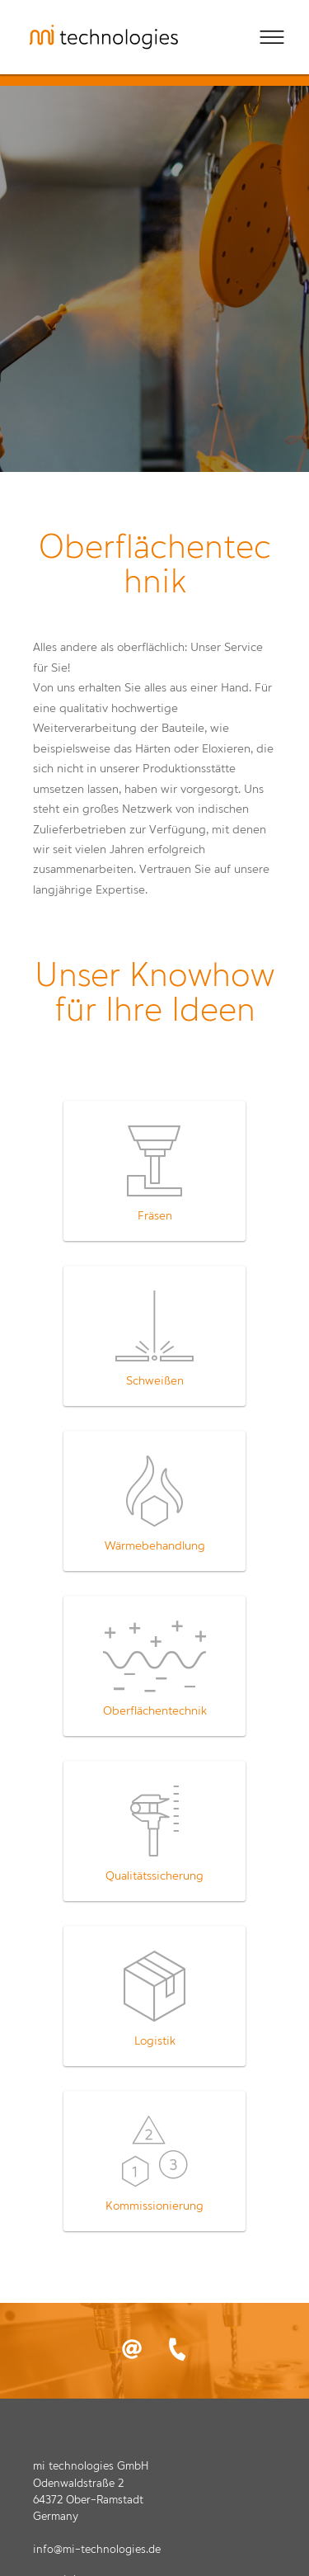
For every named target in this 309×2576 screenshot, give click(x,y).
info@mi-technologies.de (97, 2549)
